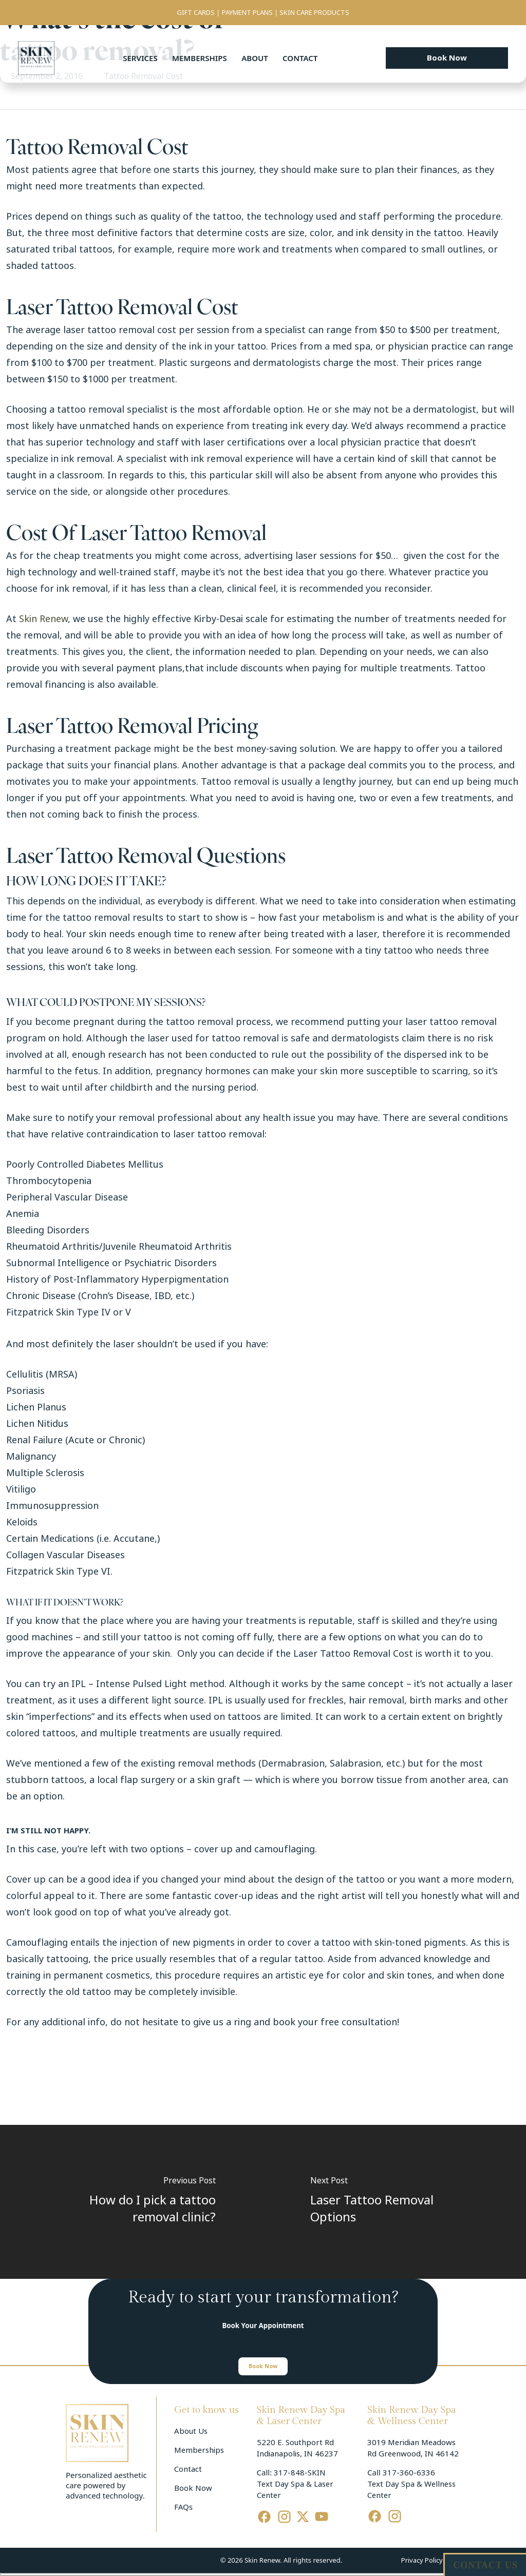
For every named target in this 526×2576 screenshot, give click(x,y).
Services (140, 58)
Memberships (199, 58)
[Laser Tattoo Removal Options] (394, 2202)
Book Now (193, 2488)
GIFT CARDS (196, 12)
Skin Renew (43, 619)
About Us (191, 2431)
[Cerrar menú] (263, 2574)
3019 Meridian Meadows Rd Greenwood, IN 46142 (413, 2448)
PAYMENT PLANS (247, 12)
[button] (447, 58)
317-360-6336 (409, 2472)
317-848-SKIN (300, 2472)
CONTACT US (485, 2565)
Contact (300, 58)
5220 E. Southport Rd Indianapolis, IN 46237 (297, 2448)
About (254, 58)
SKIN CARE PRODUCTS (314, 12)
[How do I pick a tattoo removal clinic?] (131, 2202)
